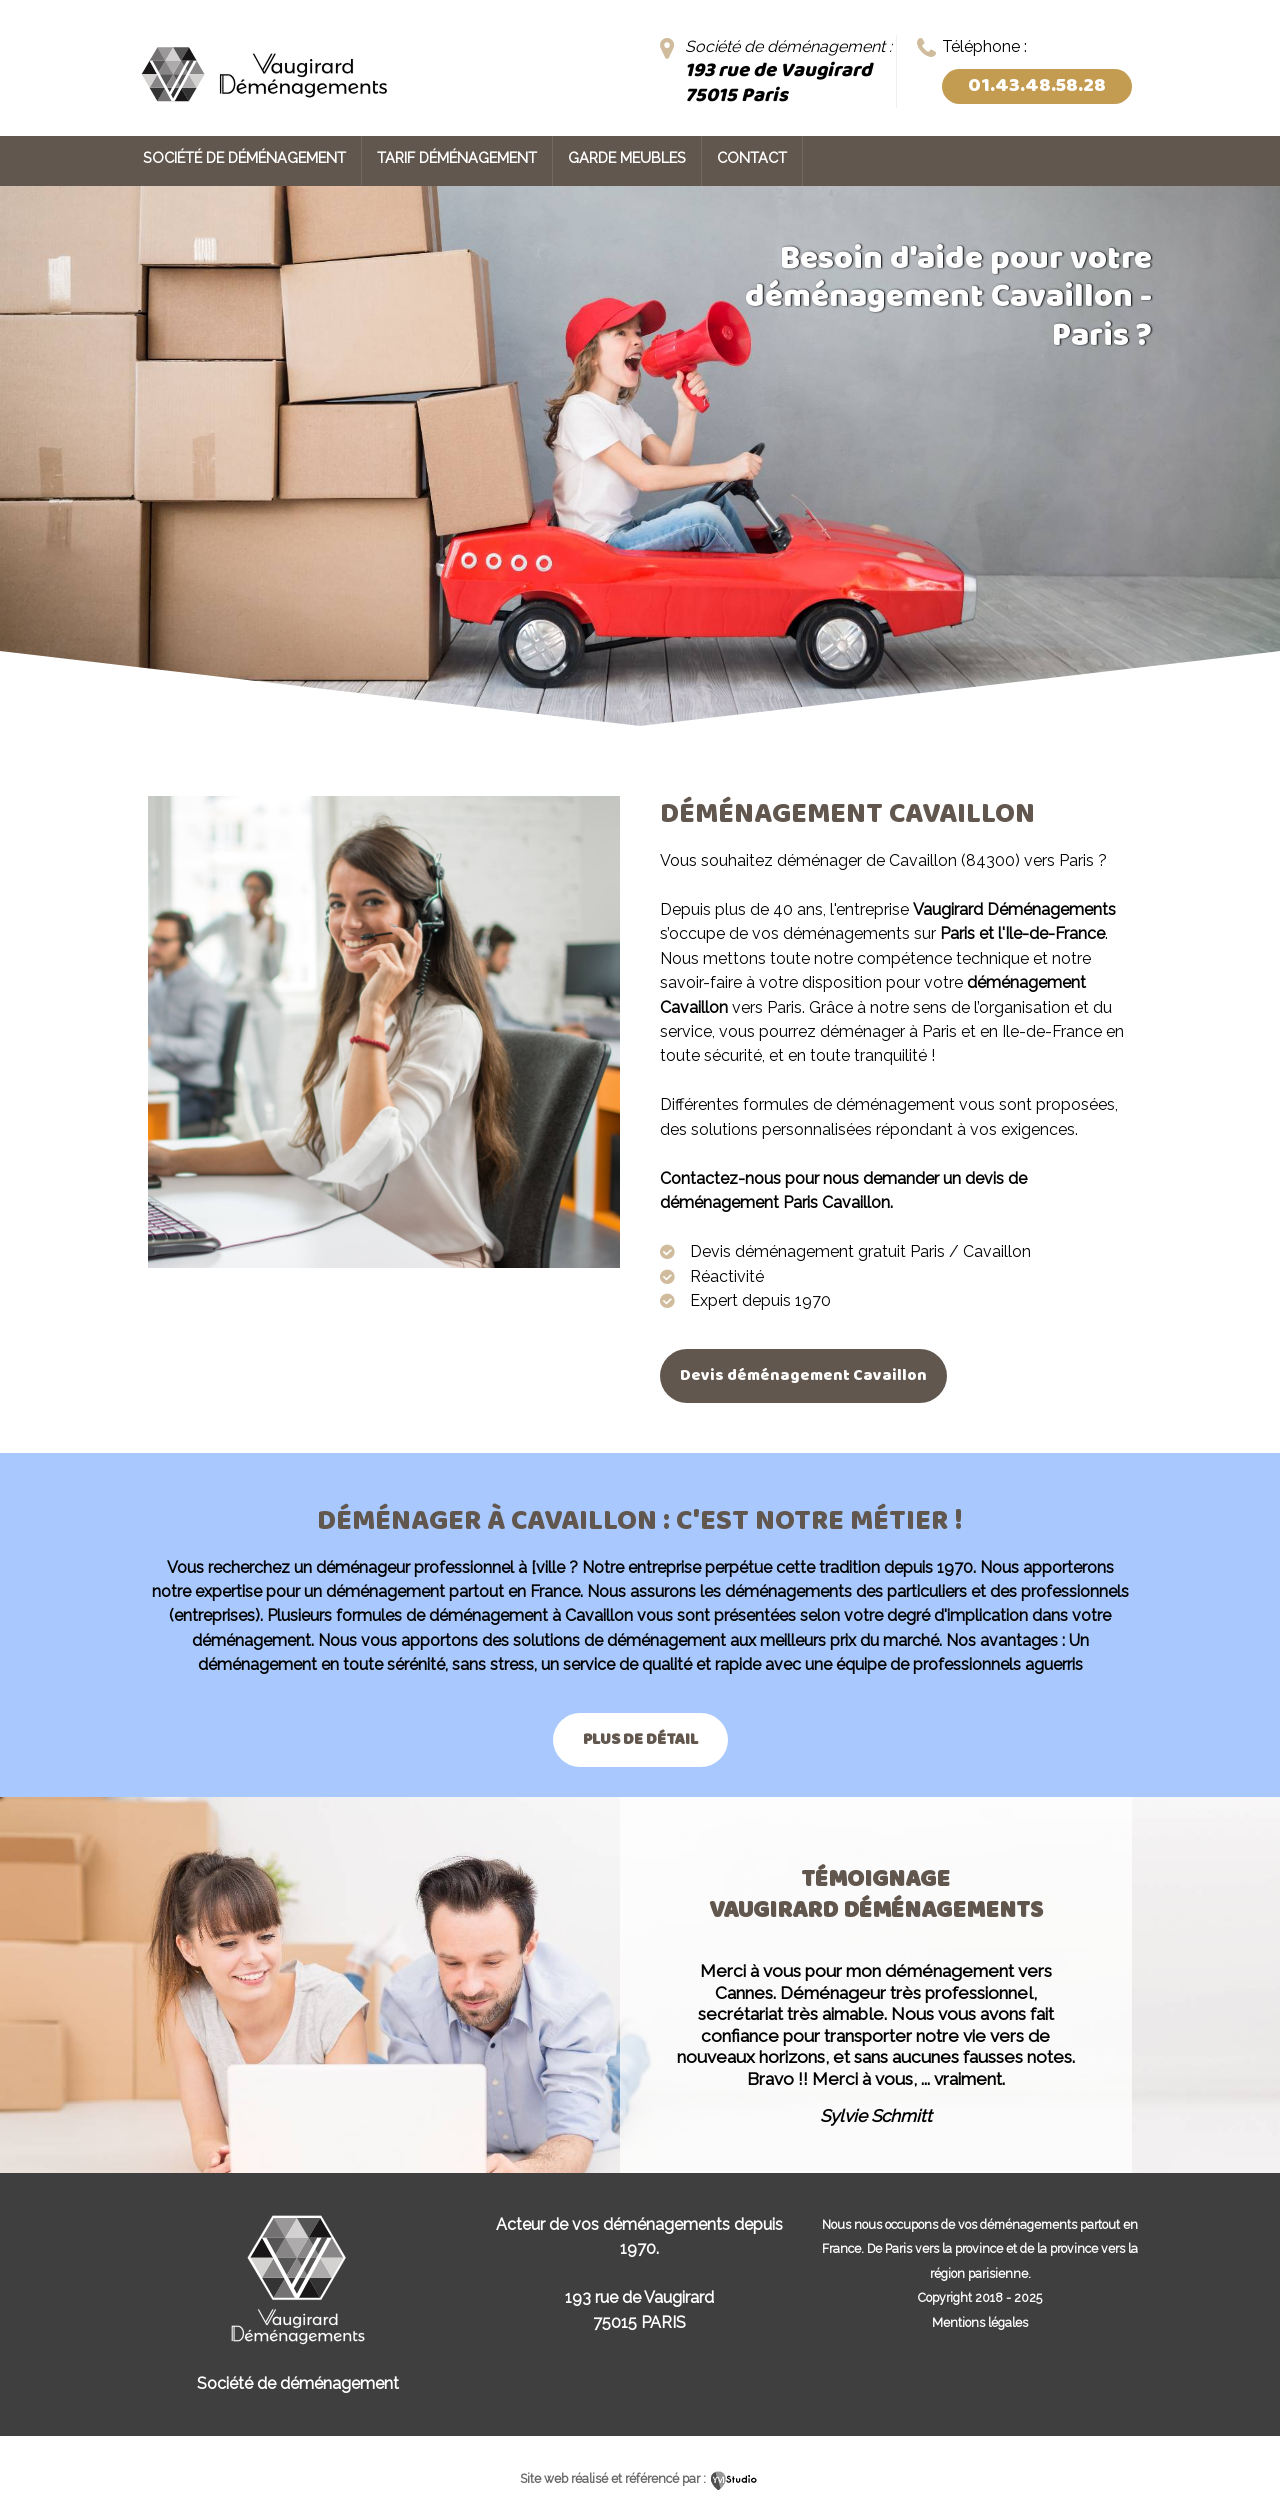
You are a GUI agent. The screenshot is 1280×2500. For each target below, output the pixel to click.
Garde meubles (627, 157)
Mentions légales (980, 2322)
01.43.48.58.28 (1037, 86)
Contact (752, 157)
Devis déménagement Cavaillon (803, 1375)
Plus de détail (640, 1739)
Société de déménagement (244, 157)
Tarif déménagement (457, 157)
